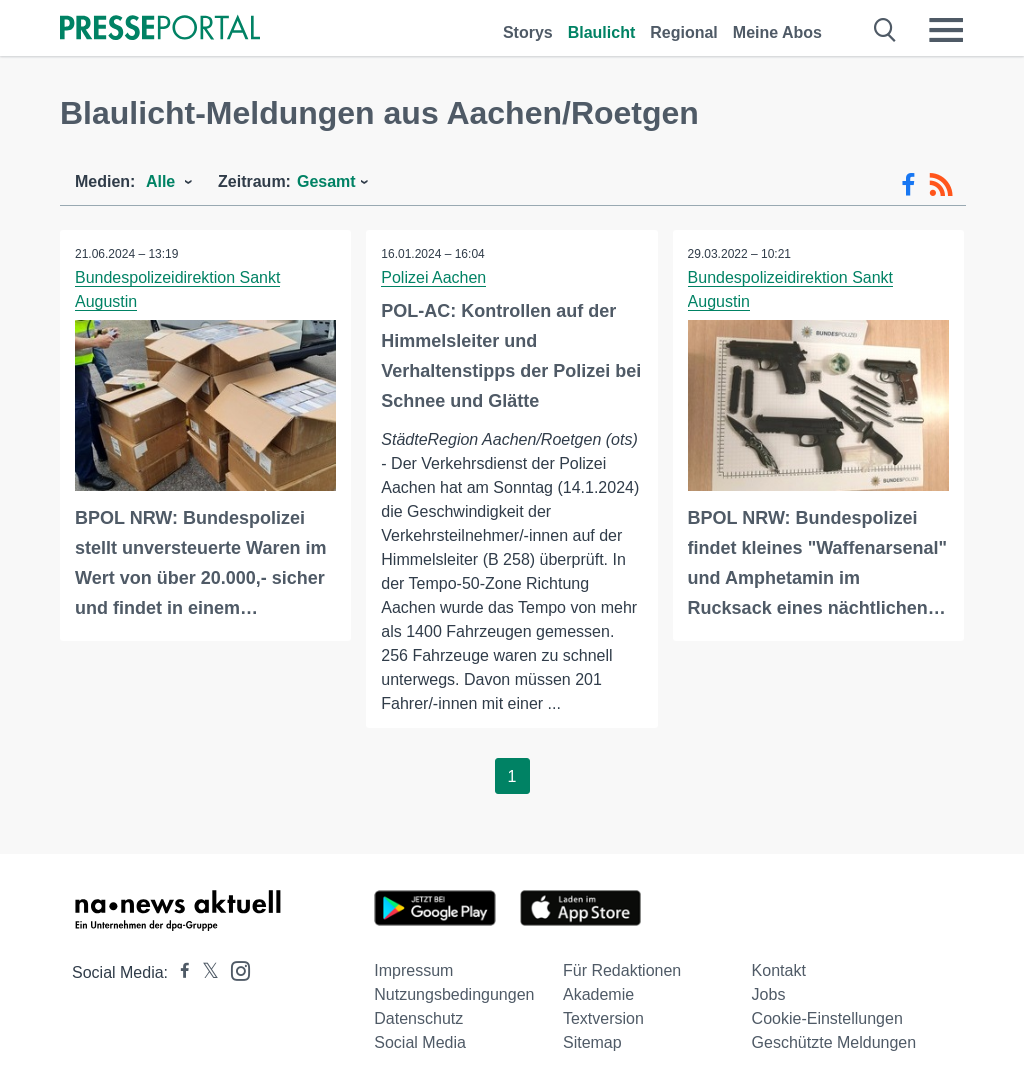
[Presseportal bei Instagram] (234, 969)
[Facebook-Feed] (908, 185)
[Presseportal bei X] (204, 972)
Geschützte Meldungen (834, 1042)
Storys (528, 32)
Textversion (603, 1018)
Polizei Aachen (433, 277)
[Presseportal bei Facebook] (179, 972)
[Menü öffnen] (946, 30)
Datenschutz (418, 1018)
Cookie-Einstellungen (827, 1018)
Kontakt (779, 970)
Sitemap (592, 1042)
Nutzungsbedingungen (454, 994)
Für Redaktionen (622, 970)
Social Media (420, 1042)
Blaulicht (602, 32)
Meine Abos (777, 32)
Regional (684, 32)
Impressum (413, 970)
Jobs (769, 994)
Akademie (598, 994)
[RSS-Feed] (941, 185)
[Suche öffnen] (885, 30)
